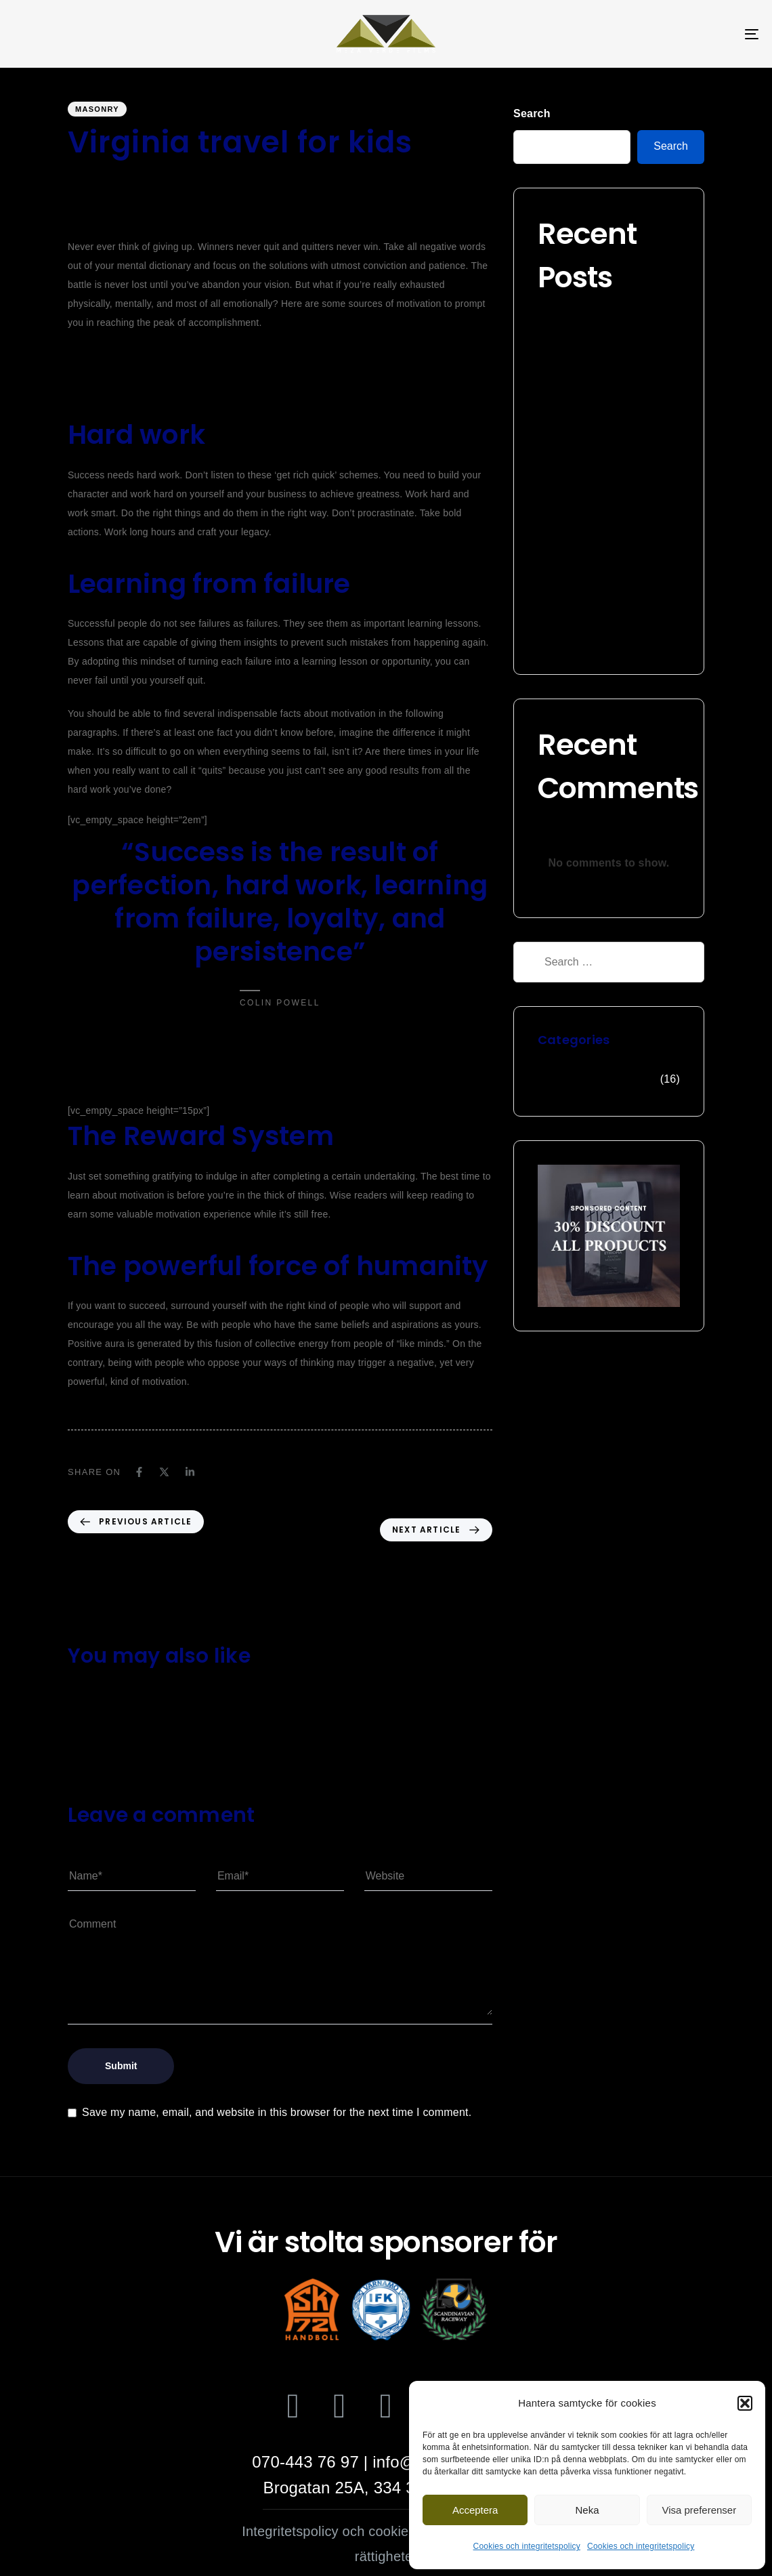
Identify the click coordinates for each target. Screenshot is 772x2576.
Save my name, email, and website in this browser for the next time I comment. (276, 2112)
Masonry (97, 109)
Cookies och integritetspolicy (526, 2546)
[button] (745, 2403)
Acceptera (475, 2510)
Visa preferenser (699, 2510)
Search (532, 113)
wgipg (80, 177)
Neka (587, 2510)
